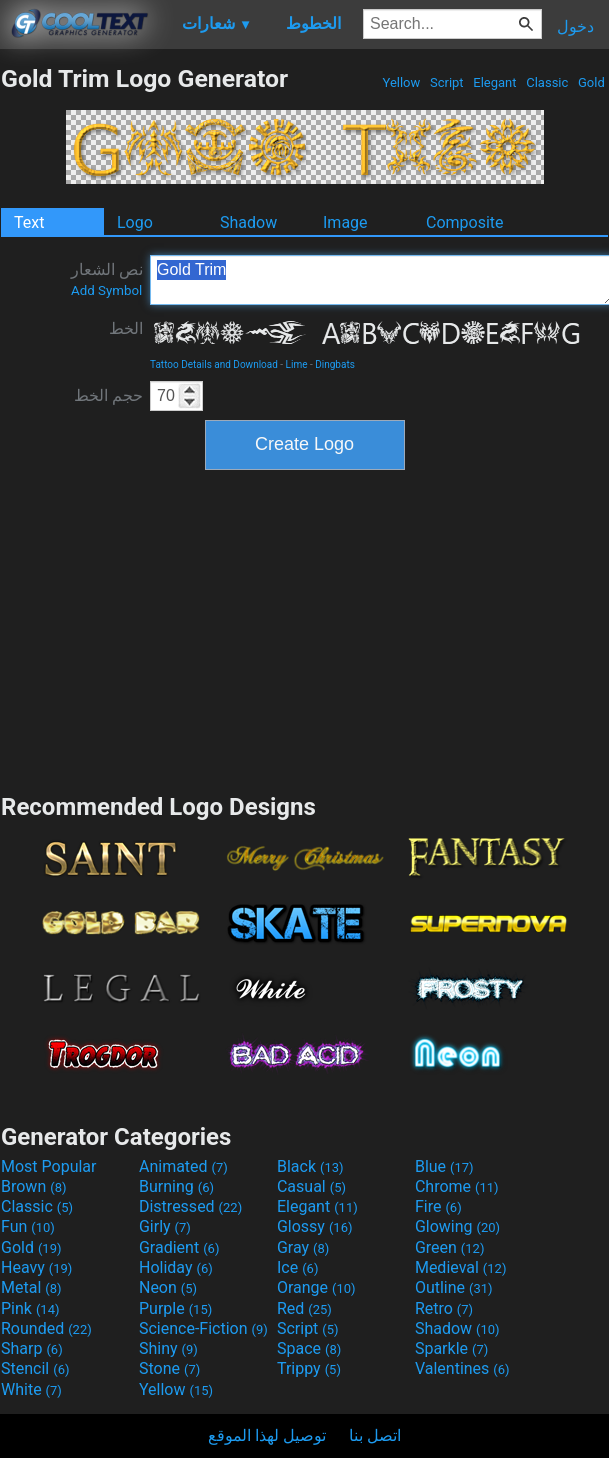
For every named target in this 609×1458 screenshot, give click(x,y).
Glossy (315, 1226)
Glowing (457, 1226)
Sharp (32, 1348)
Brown (33, 1186)
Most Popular (49, 1166)
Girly (165, 1226)
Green (450, 1247)
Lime (297, 364)
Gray (303, 1247)
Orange (316, 1287)
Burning (176, 1186)
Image (345, 222)
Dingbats (335, 364)
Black (310, 1166)
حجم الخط (108, 395)
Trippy (309, 1368)
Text (29, 222)
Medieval (461, 1267)
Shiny (168, 1348)
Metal (31, 1287)
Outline (454, 1287)
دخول (575, 26)
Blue (444, 1166)
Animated (183, 1166)
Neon (168, 1287)
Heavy (36, 1267)
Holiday (176, 1267)
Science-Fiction (203, 1328)
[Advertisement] (305, 629)
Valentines (462, 1368)
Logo (135, 222)
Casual (311, 1186)
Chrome (457, 1186)
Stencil (35, 1368)
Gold (591, 82)
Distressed (190, 1206)
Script (447, 82)
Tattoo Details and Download (214, 364)
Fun (28, 1226)
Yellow (401, 82)
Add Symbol (106, 290)
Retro (444, 1308)
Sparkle (451, 1348)
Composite (465, 222)
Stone (169, 1368)
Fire (438, 1206)
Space (309, 1348)
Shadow (248, 222)
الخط (126, 328)
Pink (30, 1308)
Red (304, 1308)
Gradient (179, 1247)
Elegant (495, 82)
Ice (297, 1267)
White (31, 1389)
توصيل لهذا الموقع (267, 1435)
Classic (547, 82)
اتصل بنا (375, 1435)
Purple (175, 1308)
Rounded (46, 1328)
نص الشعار (107, 279)
